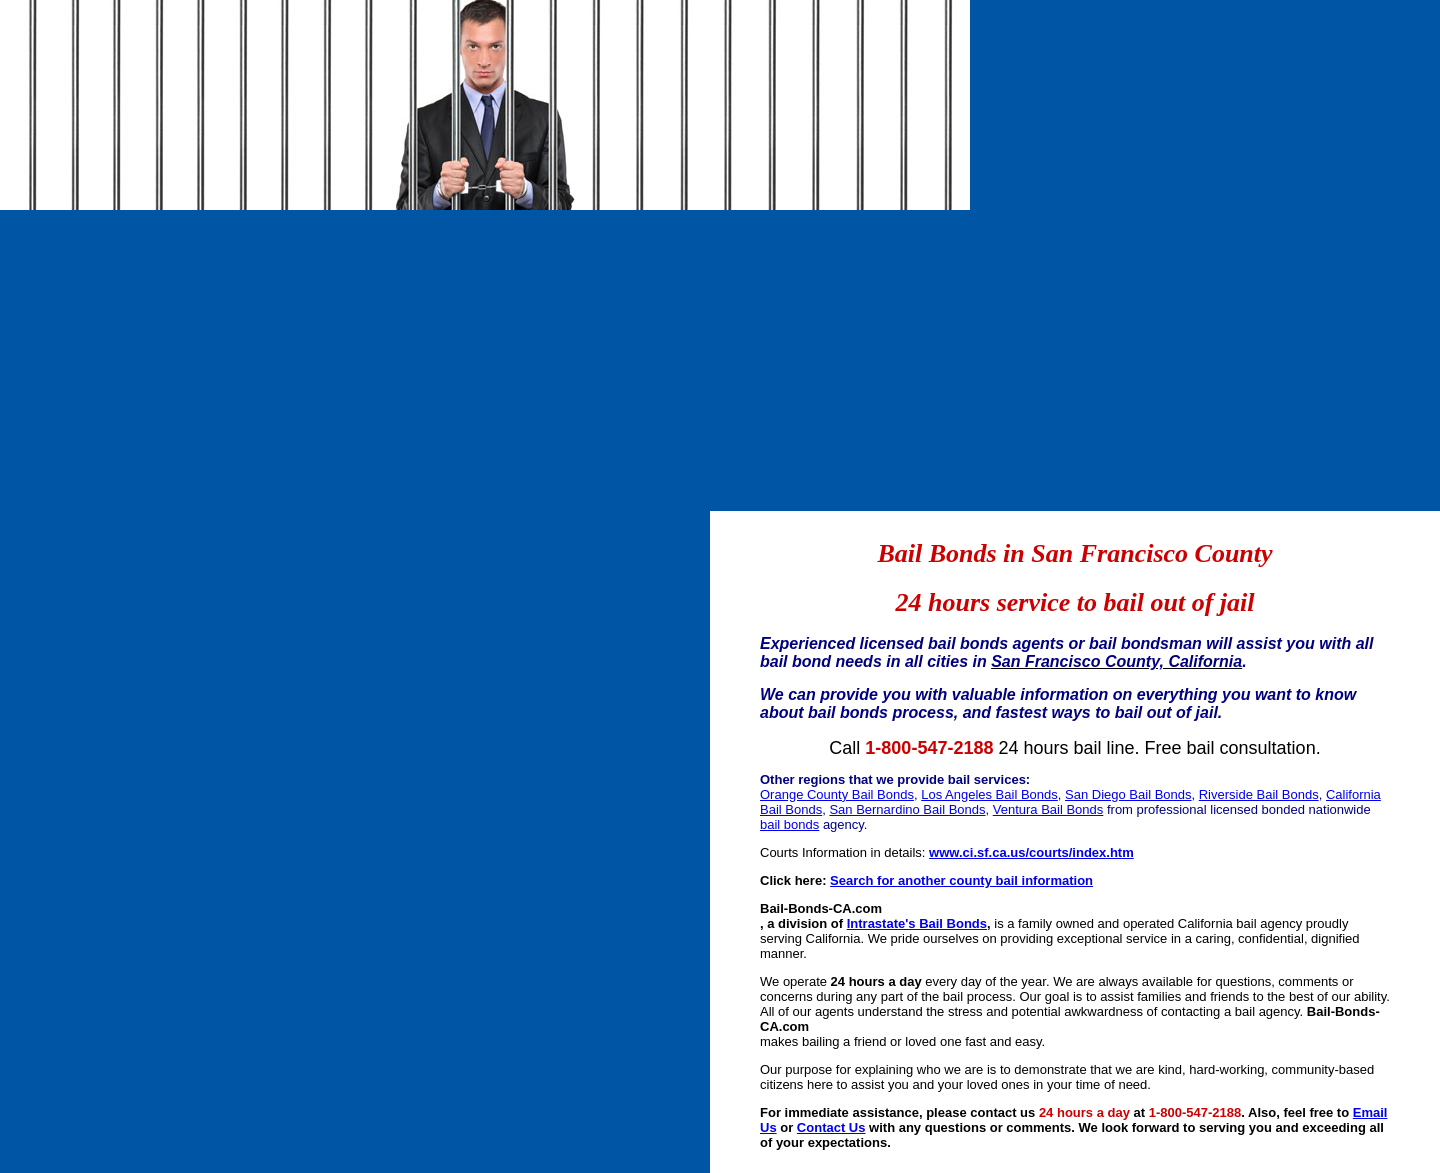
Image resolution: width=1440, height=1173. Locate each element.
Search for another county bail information (961, 880)
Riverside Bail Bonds (1259, 794)
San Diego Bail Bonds (1128, 794)
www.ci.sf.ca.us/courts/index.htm (1031, 852)
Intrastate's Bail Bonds (917, 923)
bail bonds (789, 824)
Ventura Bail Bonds (1048, 809)
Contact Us (831, 1127)
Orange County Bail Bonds (837, 794)
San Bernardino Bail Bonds (907, 809)
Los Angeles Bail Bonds (989, 794)
